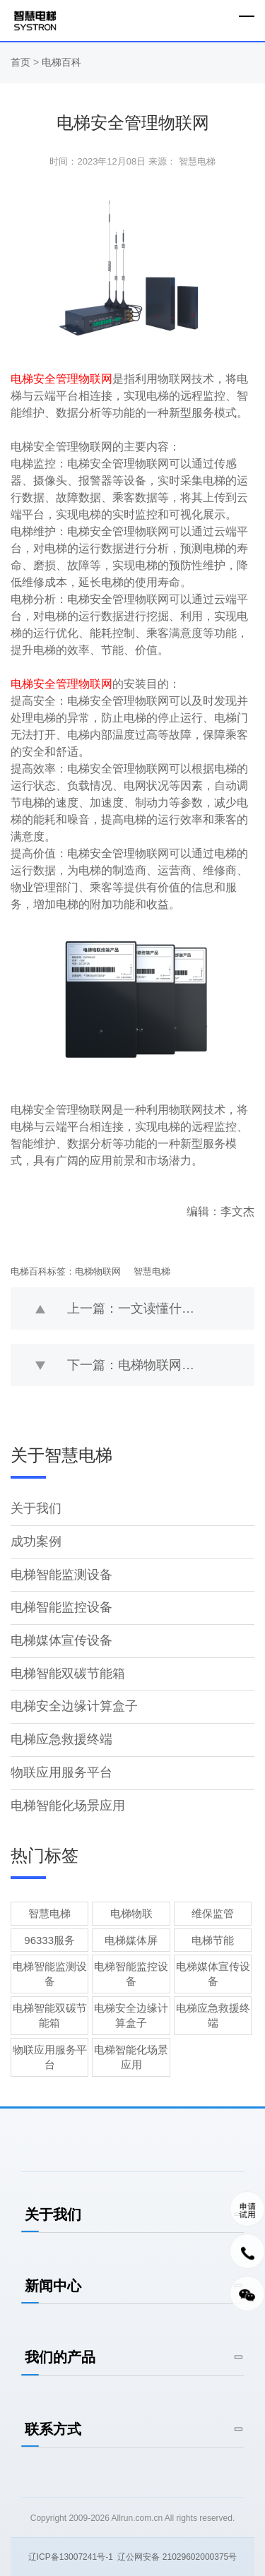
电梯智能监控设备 (61, 1607)
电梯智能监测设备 (61, 1575)
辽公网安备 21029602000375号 (177, 2557)
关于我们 (36, 1508)
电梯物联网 (98, 1271)
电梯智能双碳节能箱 (68, 1673)
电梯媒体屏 (131, 1940)
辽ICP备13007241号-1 (70, 2557)
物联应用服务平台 (61, 1772)
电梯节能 (213, 1940)
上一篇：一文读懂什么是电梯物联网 (160, 1308)
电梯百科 (61, 62)
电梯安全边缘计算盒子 (74, 1706)
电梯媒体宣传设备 (61, 1640)
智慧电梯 (152, 1271)
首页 (22, 62)
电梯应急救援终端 (61, 1739)
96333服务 (49, 1940)
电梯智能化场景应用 (68, 1806)
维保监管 (213, 1913)
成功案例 (36, 1541)
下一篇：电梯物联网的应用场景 (156, 1365)
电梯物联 (131, 1913)
